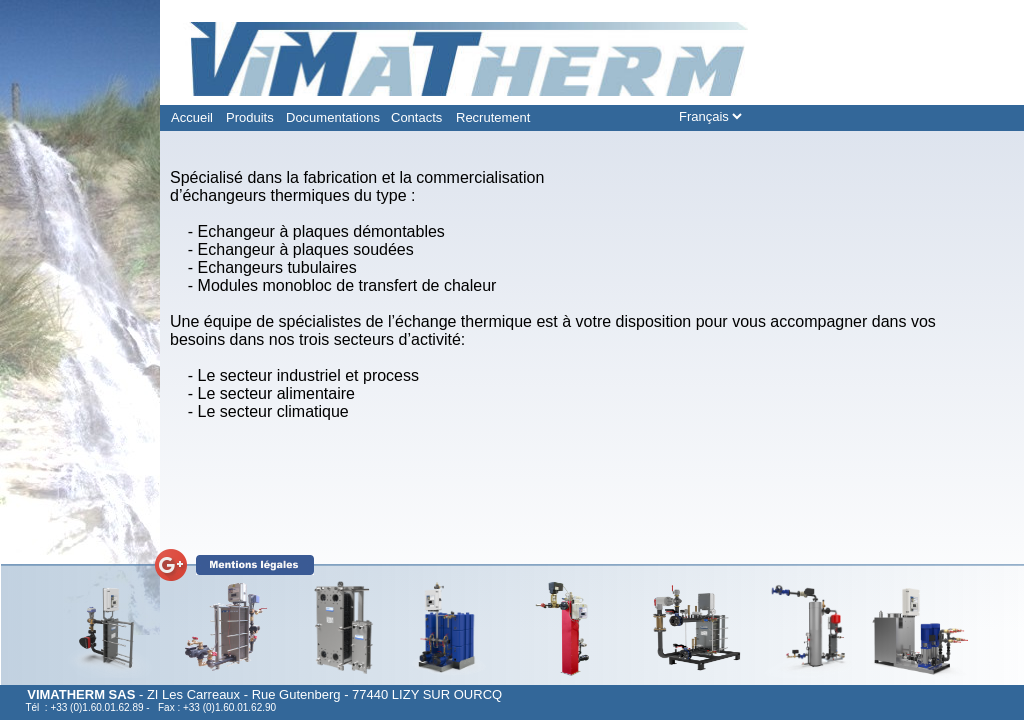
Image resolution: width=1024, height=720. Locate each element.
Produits (250, 117)
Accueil (192, 117)
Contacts (416, 117)
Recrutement (493, 117)
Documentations (333, 117)
